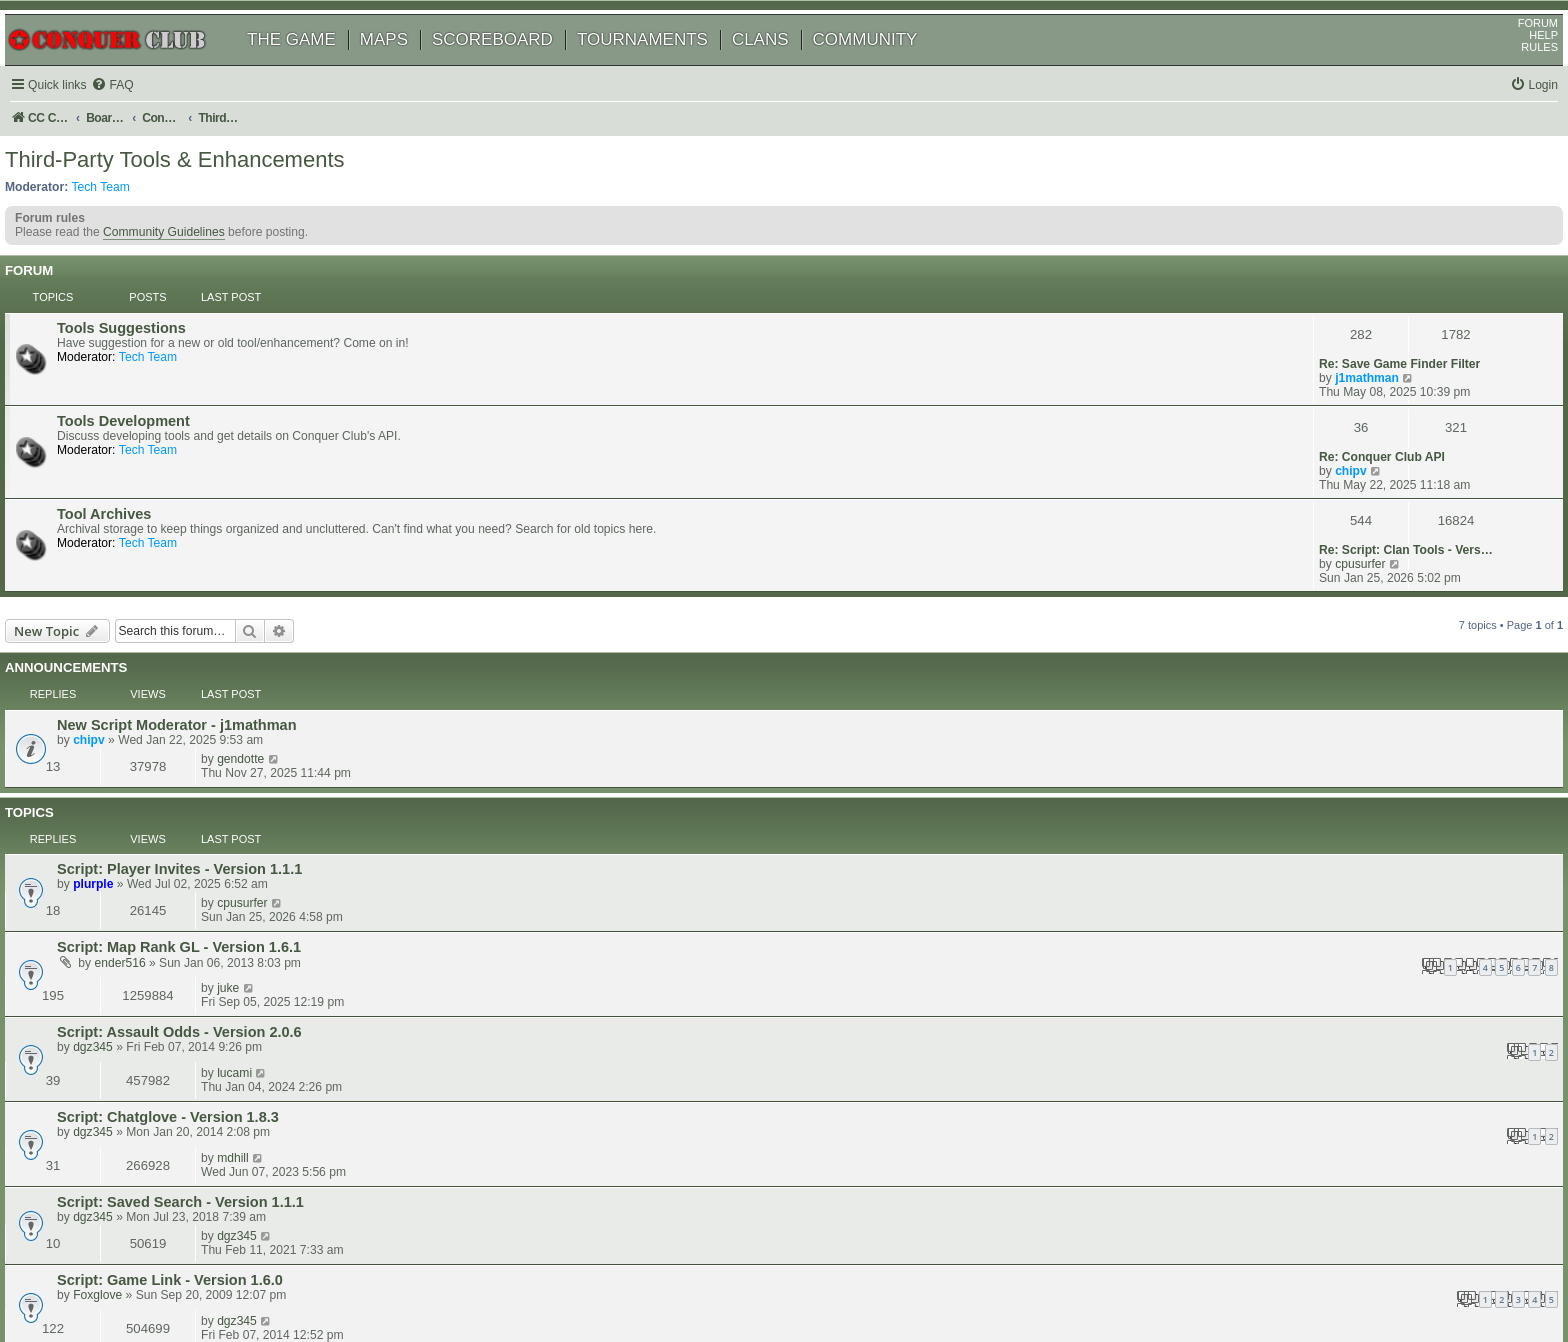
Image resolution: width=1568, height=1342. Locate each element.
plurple (121, 706)
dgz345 (121, 797)
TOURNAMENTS (665, 67)
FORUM (1515, 51)
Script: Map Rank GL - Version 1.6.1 (207, 735)
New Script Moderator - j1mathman (205, 607)
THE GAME (314, 67)
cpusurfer (1332, 474)
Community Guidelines (187, 274)
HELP (1520, 63)
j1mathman (1339, 358)
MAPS (407, 67)
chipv (1323, 416)
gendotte (1330, 606)
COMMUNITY (888, 67)
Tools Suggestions (149, 345)
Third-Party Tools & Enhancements (198, 194)
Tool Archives (132, 461)
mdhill (1323, 829)
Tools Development (151, 403)
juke (1318, 734)
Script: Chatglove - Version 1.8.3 (196, 830)
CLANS (783, 67)
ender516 (148, 751)
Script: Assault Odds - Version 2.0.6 (207, 782)
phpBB (109, 1276)
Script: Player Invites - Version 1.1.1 (207, 691)
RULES (1516, 75)
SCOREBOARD (515, 67)
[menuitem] (140, 113)
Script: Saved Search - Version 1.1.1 (208, 878)
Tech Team (124, 221)
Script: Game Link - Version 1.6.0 (198, 921)
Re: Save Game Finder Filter (1371, 344)
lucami (1324, 781)
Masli (115, 984)
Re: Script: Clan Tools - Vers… (1378, 460)
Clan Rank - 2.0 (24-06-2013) (181, 969)
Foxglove (125, 936)
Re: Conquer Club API (1354, 402)
